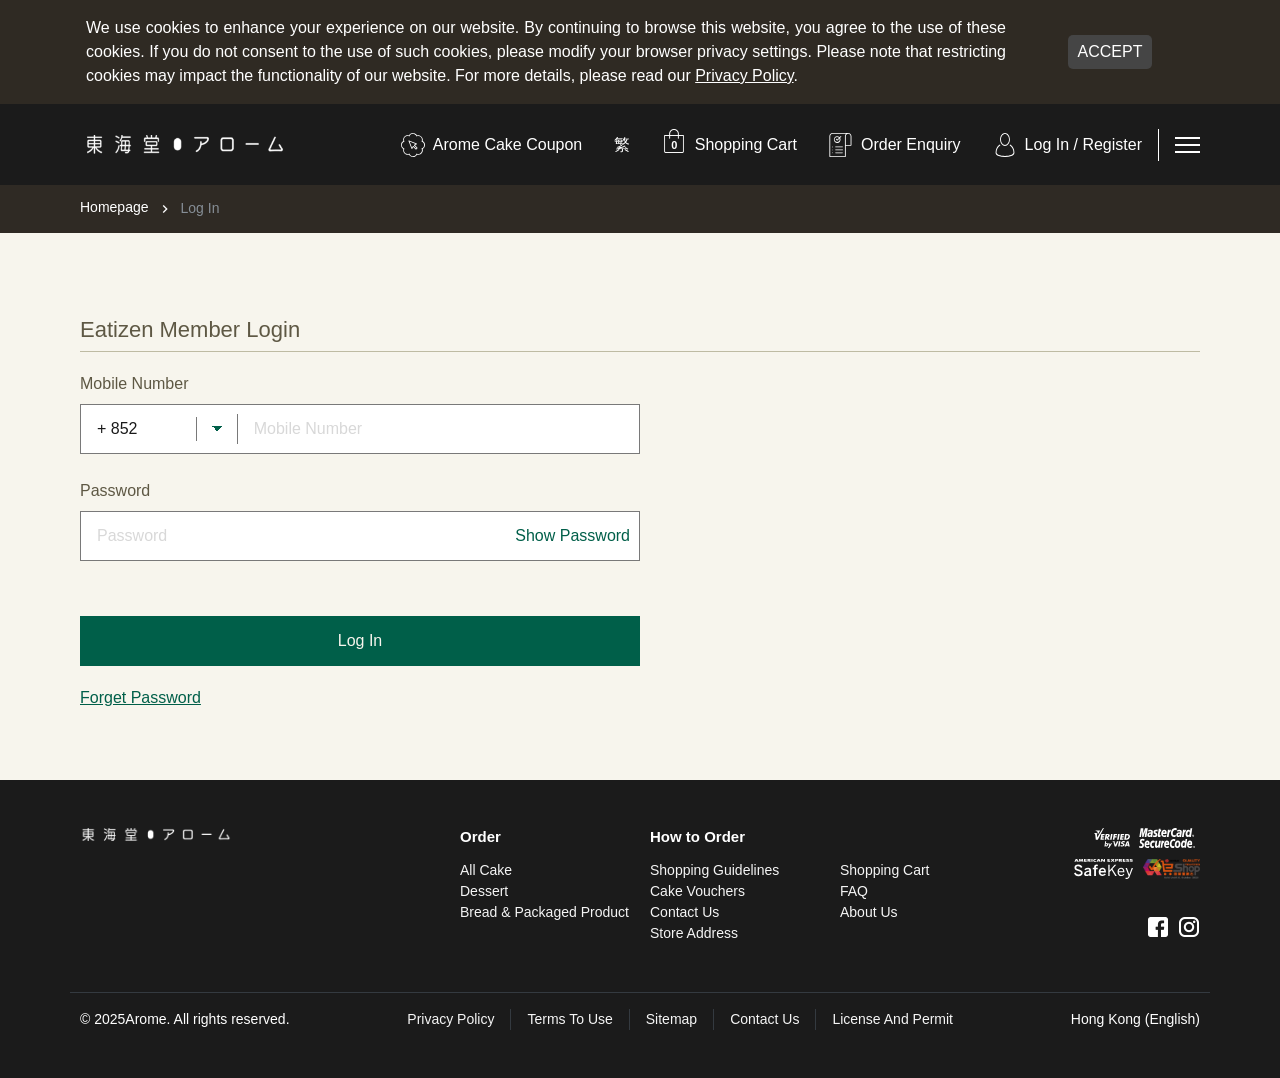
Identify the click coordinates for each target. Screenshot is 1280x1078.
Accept (1110, 51)
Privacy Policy (744, 75)
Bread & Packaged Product (544, 912)
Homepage (114, 207)
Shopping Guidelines (714, 870)
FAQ (854, 891)
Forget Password (140, 697)
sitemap (671, 1019)
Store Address (694, 933)
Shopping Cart (885, 870)
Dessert (484, 891)
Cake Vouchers (697, 891)
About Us (869, 912)
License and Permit (892, 1019)
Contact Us (684, 912)
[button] (729, 144)
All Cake (486, 870)
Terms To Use (569, 1019)
